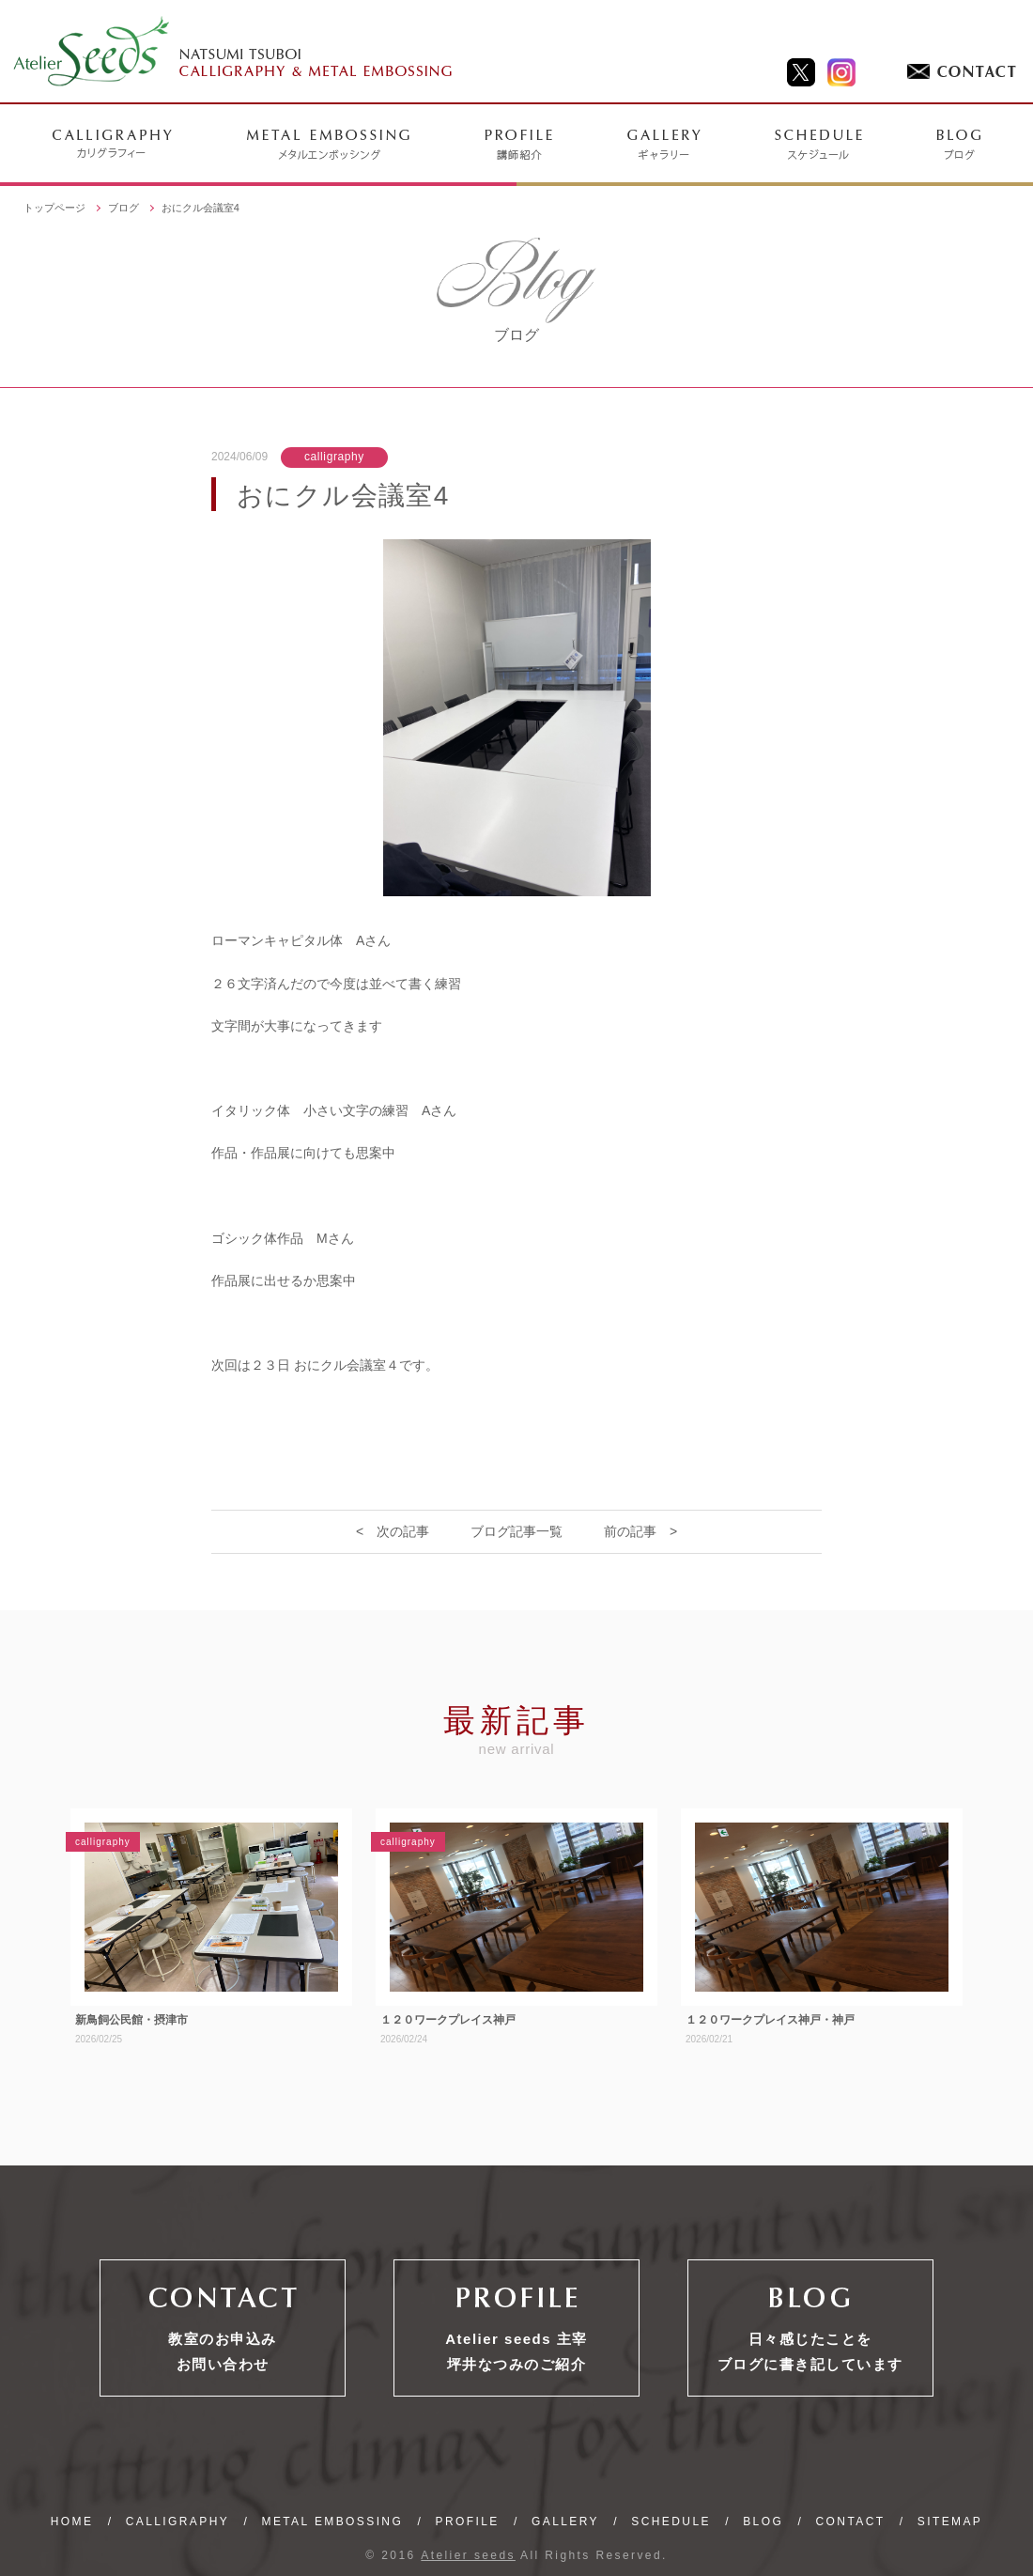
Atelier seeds (468, 2555)
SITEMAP (949, 2521)
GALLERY (565, 2521)
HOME (72, 2521)
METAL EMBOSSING (332, 2521)
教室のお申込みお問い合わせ (222, 2351)
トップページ (54, 207)
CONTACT (851, 2521)
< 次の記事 (392, 1531)
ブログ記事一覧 (516, 1531)
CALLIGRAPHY (177, 2521)
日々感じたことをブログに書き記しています (810, 2351)
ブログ (123, 207)
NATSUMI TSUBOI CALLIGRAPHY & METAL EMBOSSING (233, 51)
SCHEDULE (671, 2521)
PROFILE (468, 2521)
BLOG (763, 2521)
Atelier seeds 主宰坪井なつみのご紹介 (516, 2351)
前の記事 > (640, 1531)
